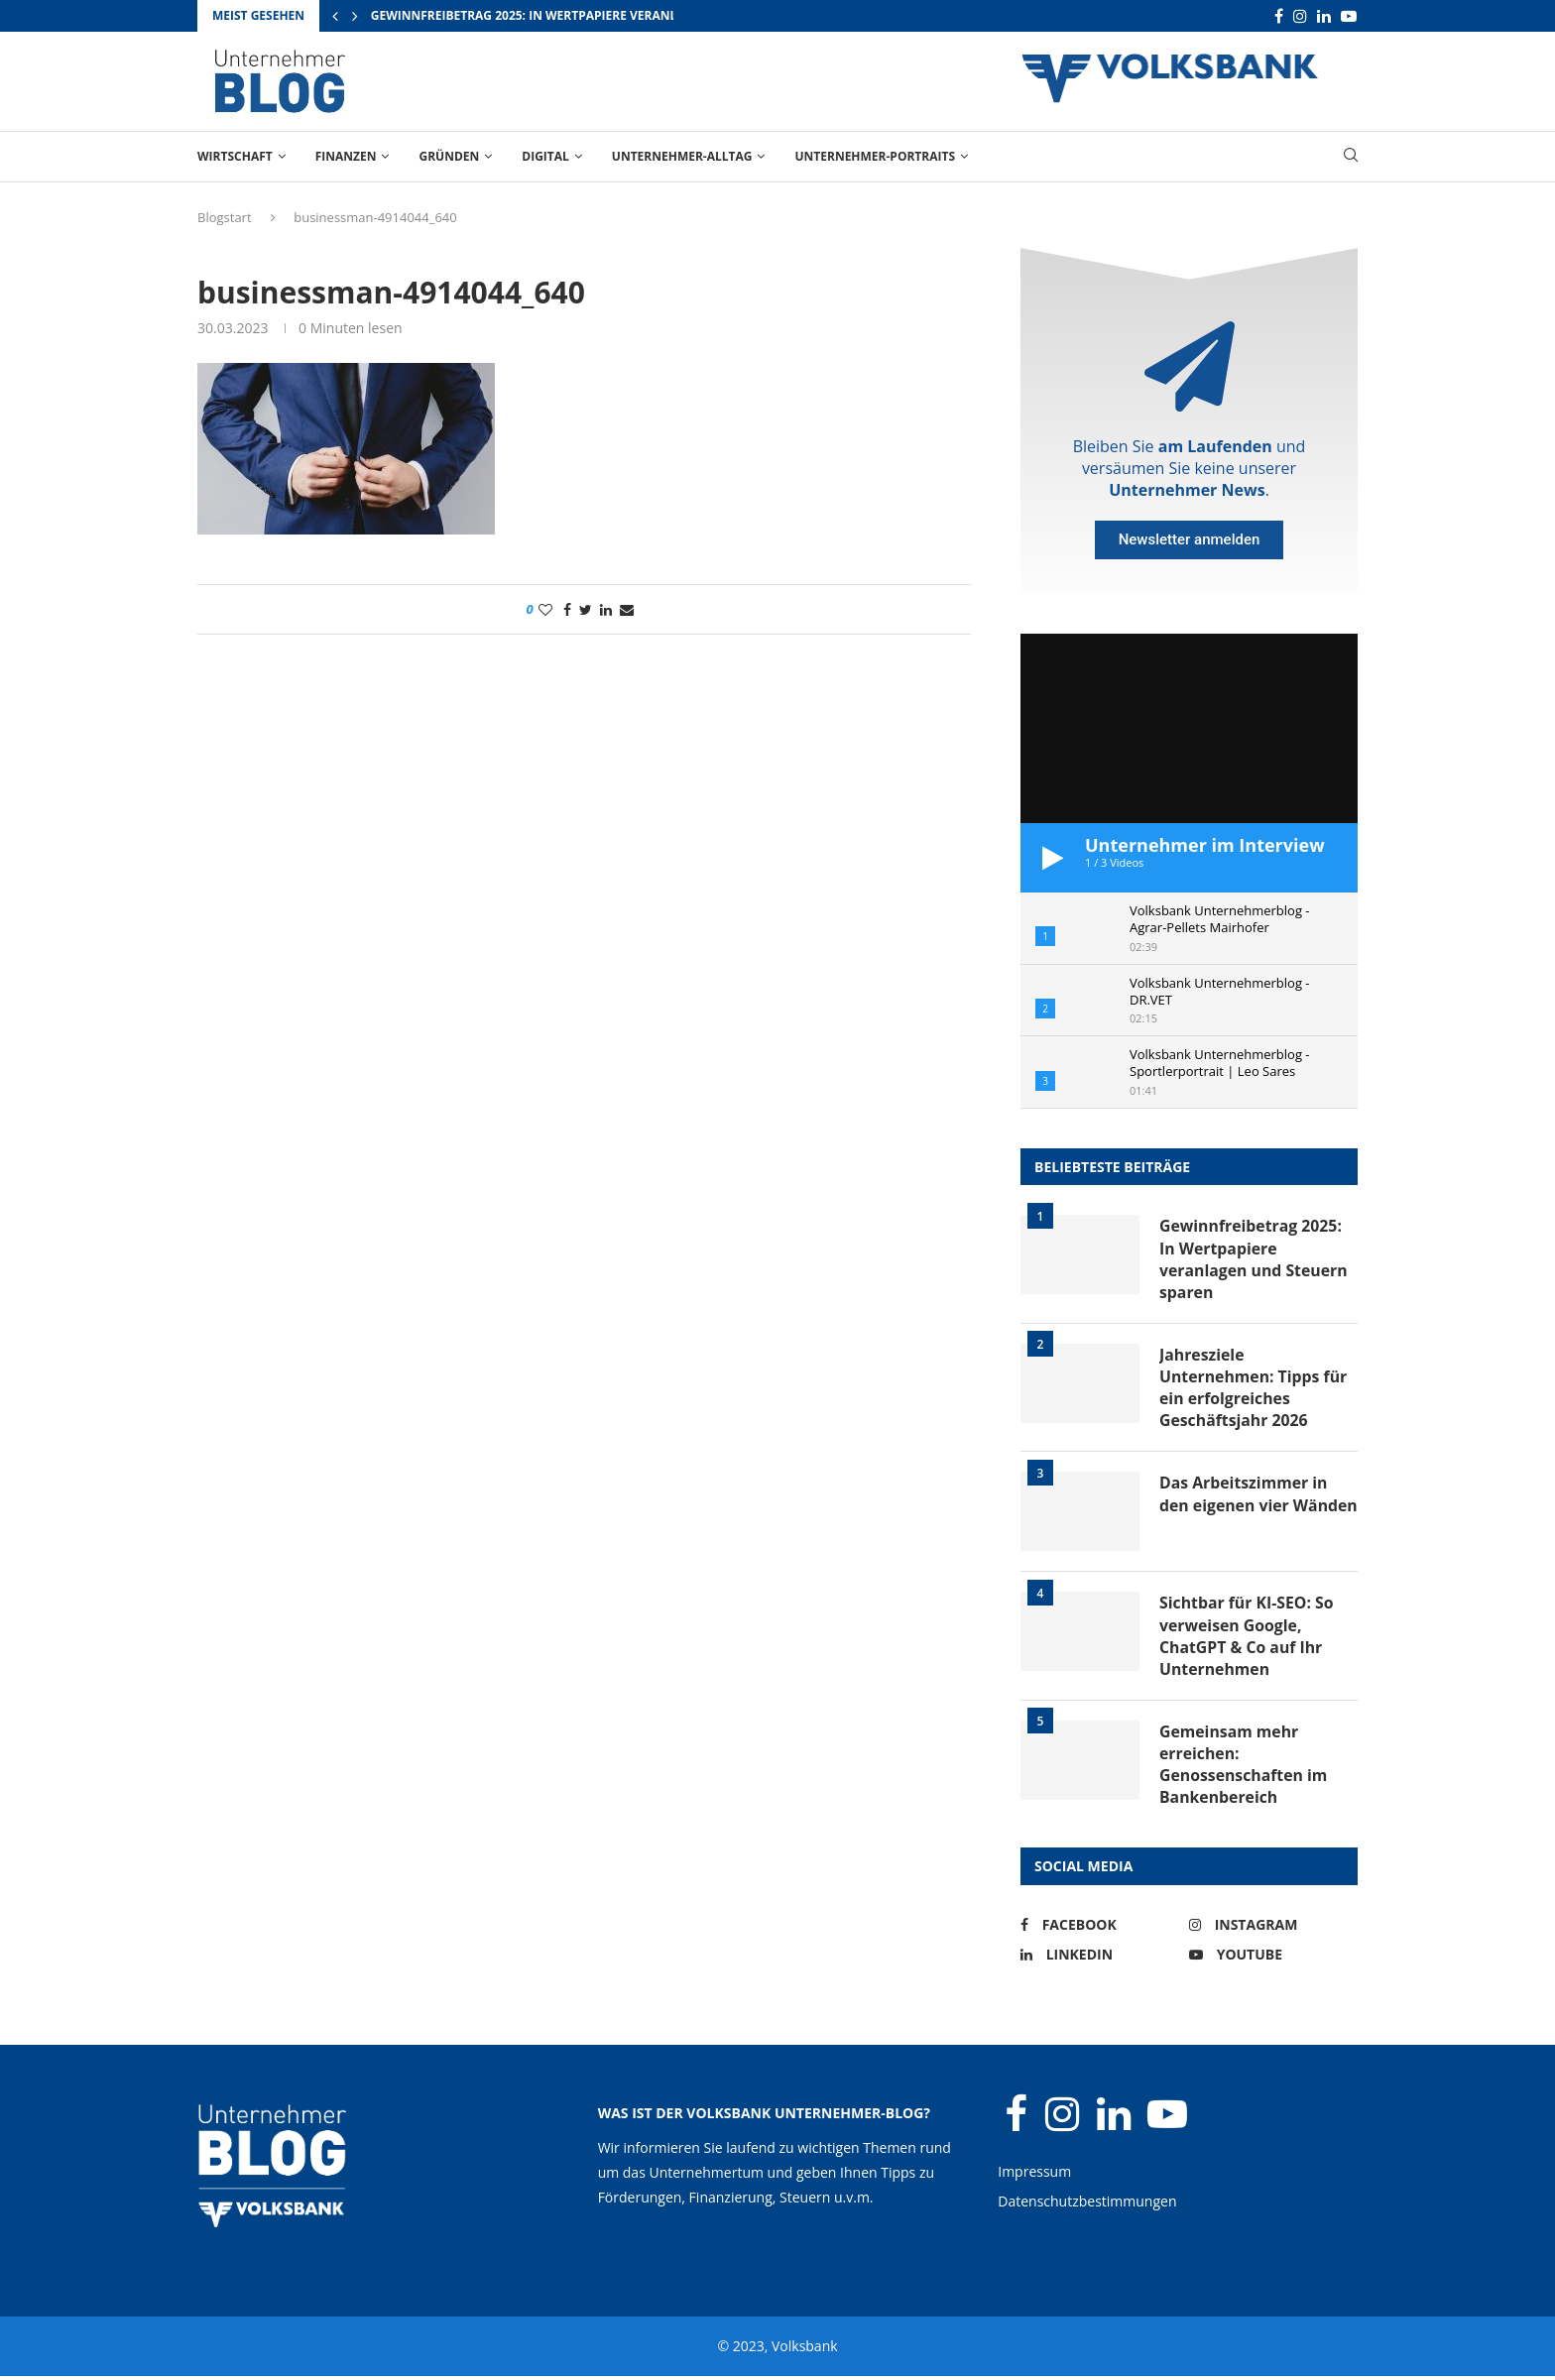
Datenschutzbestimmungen (1087, 2205)
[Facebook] (1278, 16)
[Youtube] (1349, 16)
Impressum (1034, 2175)
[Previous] (335, 16)
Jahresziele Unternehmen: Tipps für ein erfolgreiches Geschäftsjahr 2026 (1254, 1389)
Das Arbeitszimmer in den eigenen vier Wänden (1244, 1508)
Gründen (449, 156)
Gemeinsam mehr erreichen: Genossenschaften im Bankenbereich (1244, 1768)
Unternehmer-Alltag (682, 156)
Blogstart (224, 217)
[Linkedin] (1324, 16)
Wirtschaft (235, 156)
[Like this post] (545, 609)
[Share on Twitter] (585, 609)
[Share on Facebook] (567, 609)
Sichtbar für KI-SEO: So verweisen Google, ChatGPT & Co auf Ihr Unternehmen (1247, 1639)
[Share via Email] (627, 609)
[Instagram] (1300, 16)
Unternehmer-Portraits (874, 156)
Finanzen (346, 156)
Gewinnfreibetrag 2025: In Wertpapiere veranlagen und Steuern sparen (609, 15)
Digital (545, 156)
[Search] (1351, 157)
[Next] (355, 16)
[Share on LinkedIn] (606, 609)
